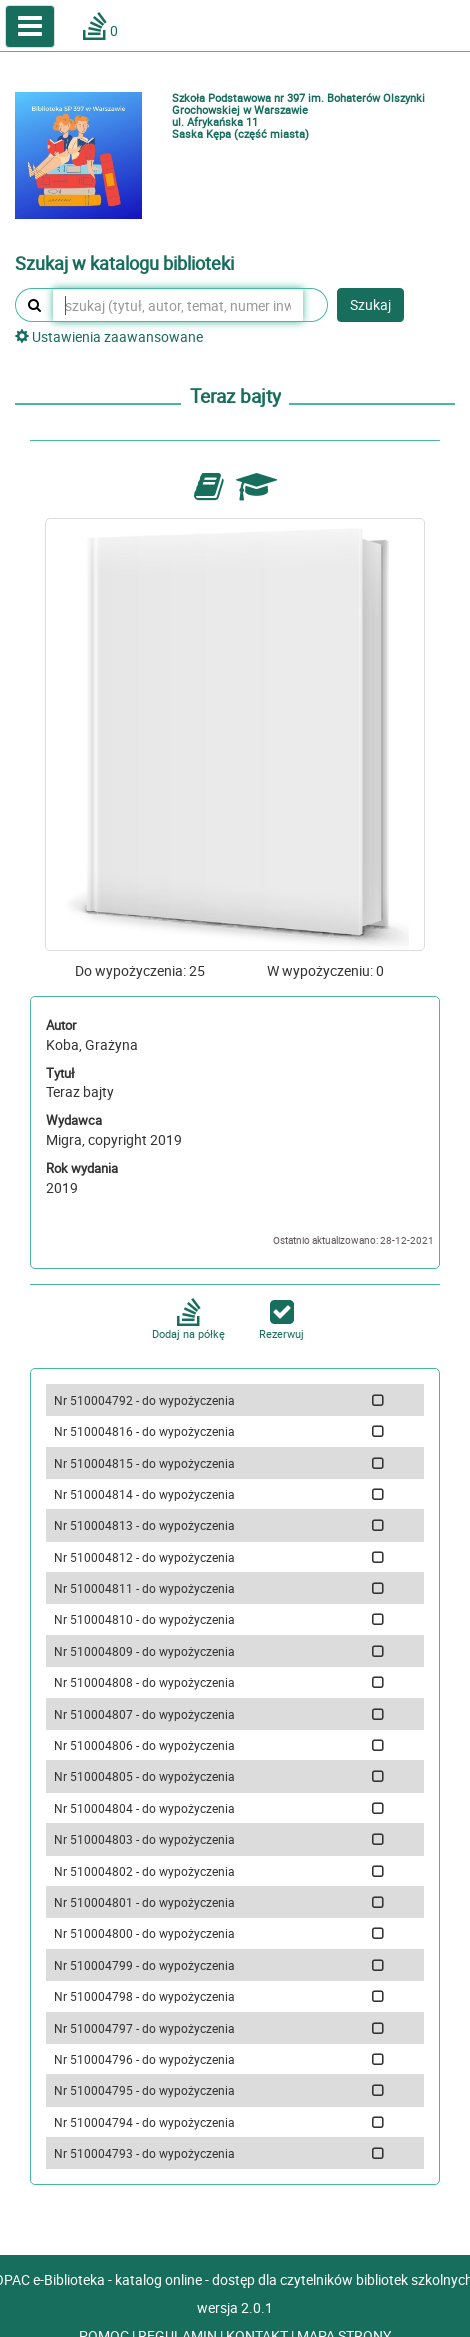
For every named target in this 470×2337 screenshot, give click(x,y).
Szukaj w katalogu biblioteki (124, 264)
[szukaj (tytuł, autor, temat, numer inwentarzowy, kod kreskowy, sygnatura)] (178, 305)
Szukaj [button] (370, 304)
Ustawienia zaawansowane (109, 336)
